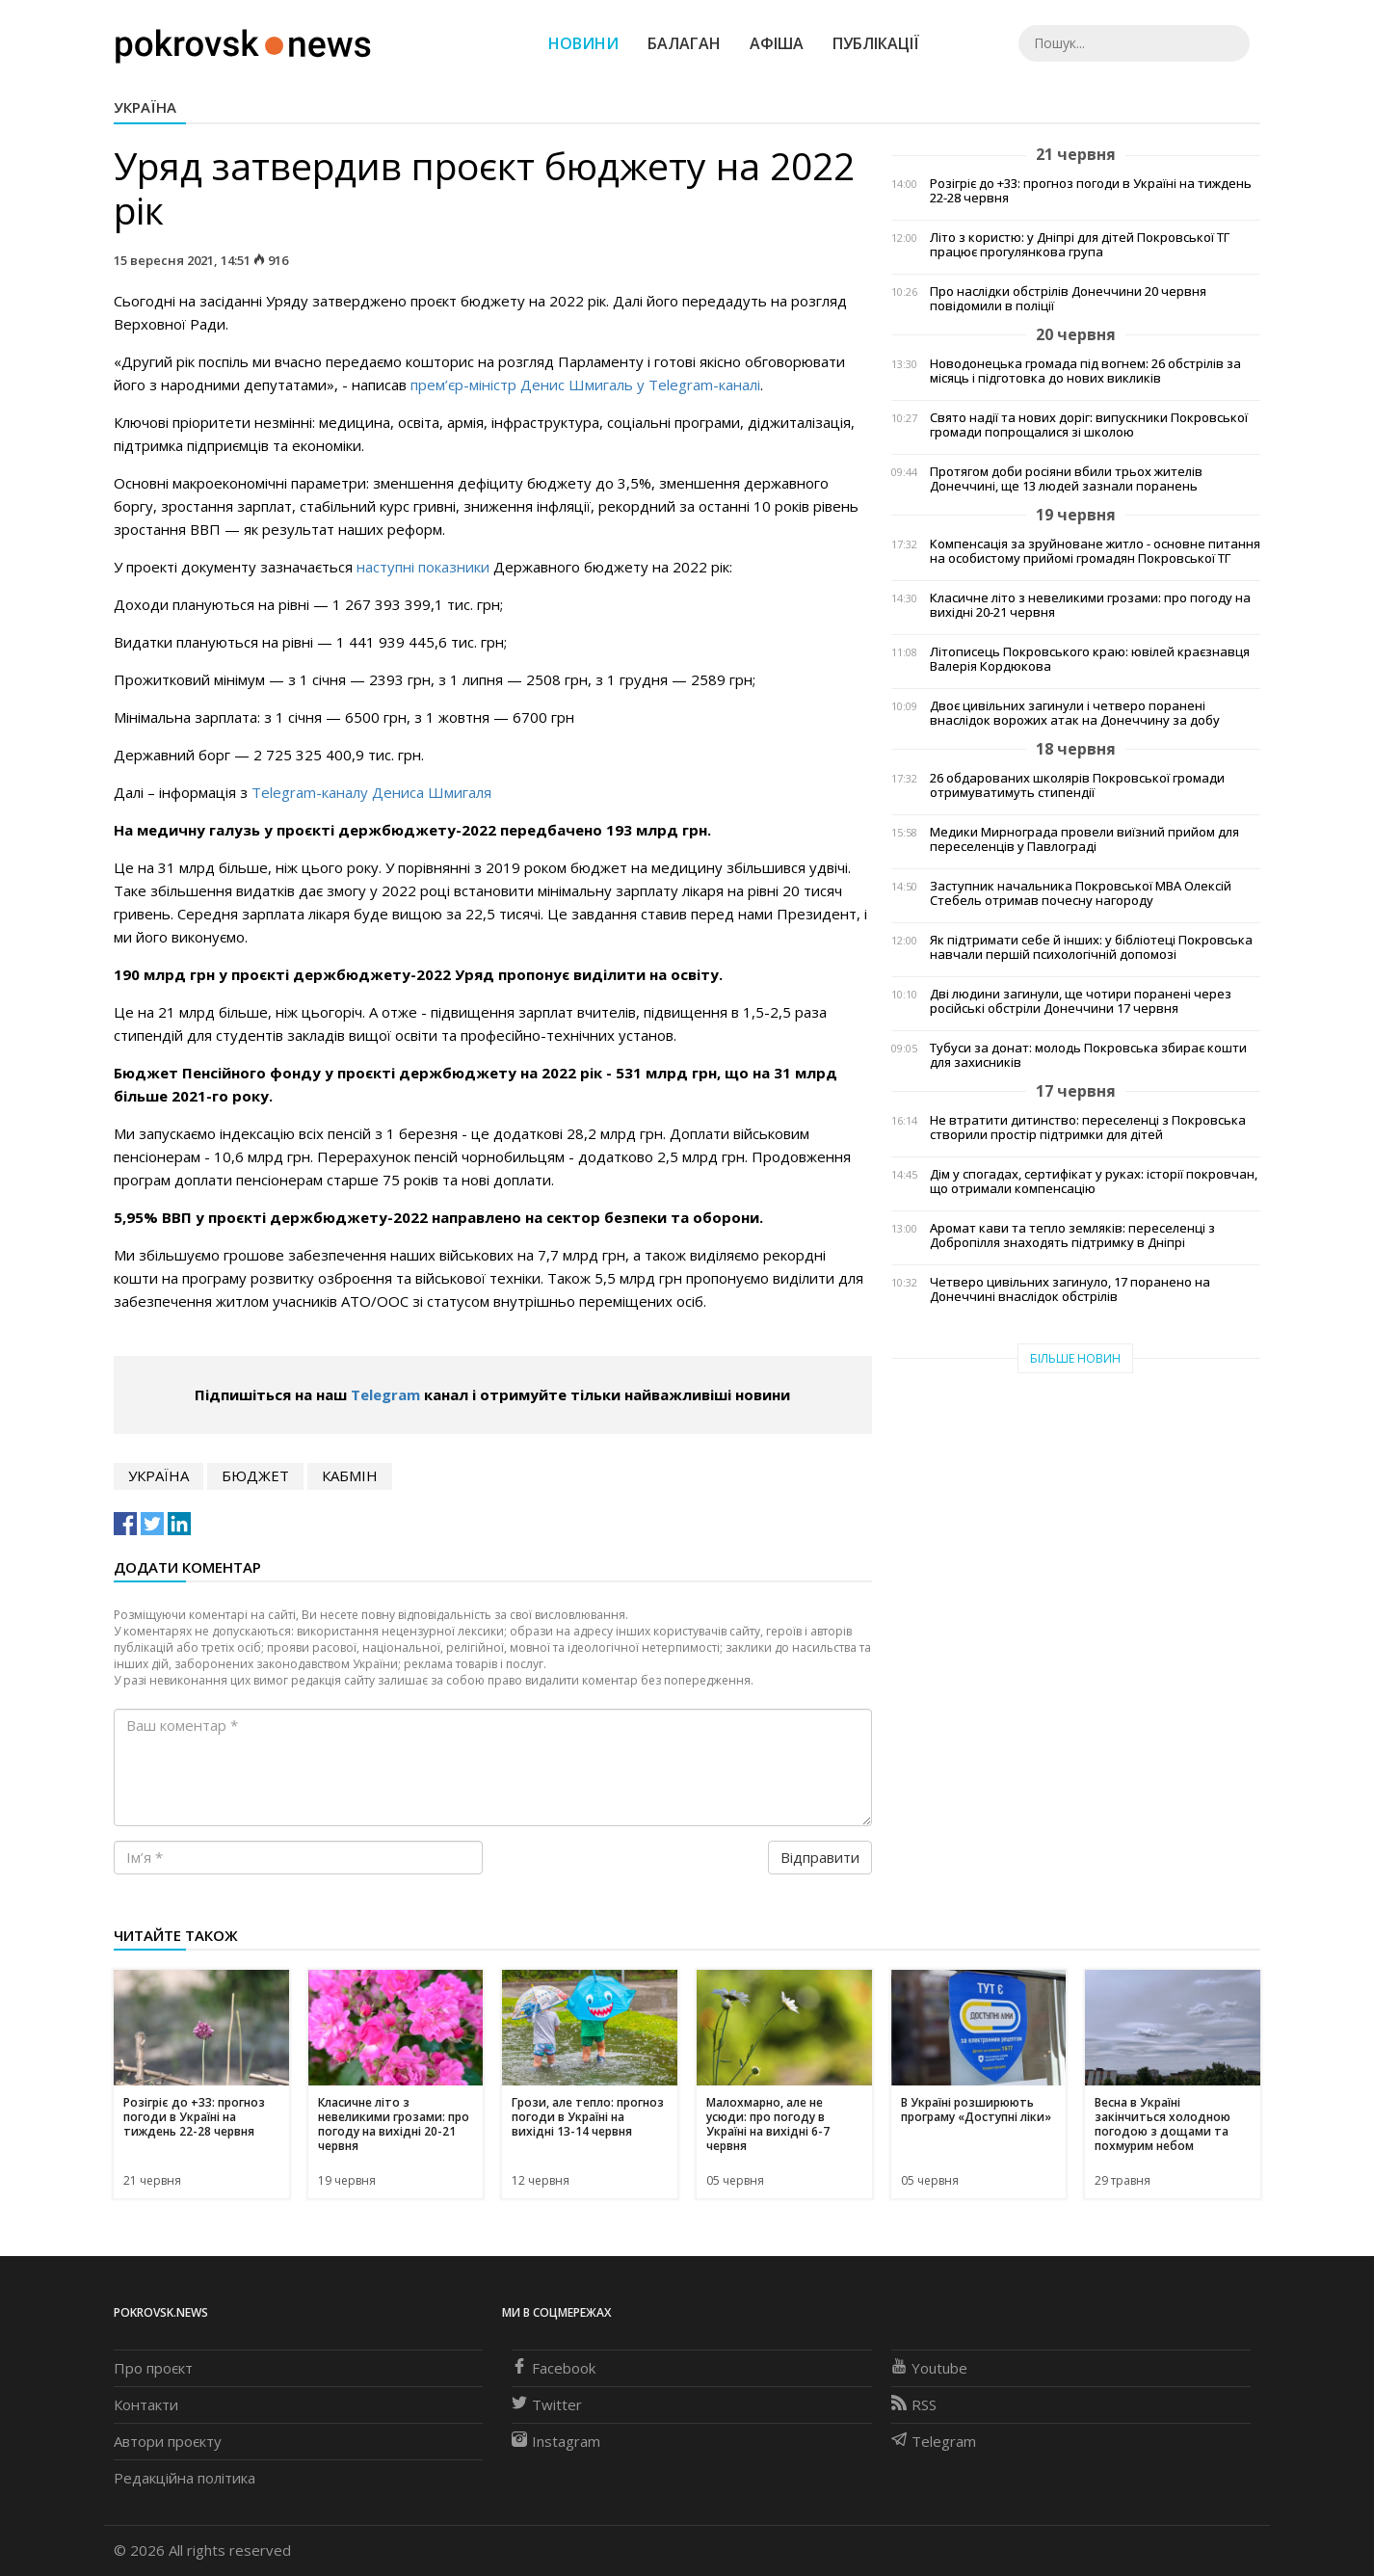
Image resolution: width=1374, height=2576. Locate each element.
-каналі (736, 384)
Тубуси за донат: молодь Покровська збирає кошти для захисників (1088, 1055)
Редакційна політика (184, 2477)
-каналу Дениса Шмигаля (403, 792)
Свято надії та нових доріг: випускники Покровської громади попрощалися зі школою (1089, 425)
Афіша (777, 43)
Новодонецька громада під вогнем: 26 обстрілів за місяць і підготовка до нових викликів (1085, 371)
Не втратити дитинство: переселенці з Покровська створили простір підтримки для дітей (1088, 1127)
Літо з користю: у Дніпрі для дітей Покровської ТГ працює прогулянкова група (1079, 244)
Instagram (556, 2441)
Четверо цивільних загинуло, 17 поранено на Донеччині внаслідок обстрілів (1070, 1289)
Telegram (680, 384)
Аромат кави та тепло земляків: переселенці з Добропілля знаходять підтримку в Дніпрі (1072, 1235)
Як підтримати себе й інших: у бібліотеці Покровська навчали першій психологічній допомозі (1091, 947)
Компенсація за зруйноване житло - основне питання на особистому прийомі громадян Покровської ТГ (1095, 551)
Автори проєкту (168, 2441)
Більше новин (1075, 1358)
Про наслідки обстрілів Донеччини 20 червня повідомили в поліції (1068, 298)
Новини (583, 43)
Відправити (819, 1857)
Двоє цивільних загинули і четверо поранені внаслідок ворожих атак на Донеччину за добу (1075, 713)
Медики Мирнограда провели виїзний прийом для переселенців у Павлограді (1084, 839)
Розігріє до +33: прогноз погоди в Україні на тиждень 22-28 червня (1091, 190)
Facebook (553, 2367)
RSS (914, 2404)
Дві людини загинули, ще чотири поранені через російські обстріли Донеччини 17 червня (1080, 1001)
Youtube (929, 2367)
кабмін (350, 1475)
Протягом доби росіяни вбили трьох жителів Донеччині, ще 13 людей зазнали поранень (1066, 479)
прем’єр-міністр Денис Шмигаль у (529, 384)
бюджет (255, 1475)
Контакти (146, 2404)
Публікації (875, 43)
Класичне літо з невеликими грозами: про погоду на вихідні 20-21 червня (1090, 605)
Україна (145, 107)
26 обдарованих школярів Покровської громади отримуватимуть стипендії (1077, 785)
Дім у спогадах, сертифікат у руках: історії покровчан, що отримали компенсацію (1093, 1181)
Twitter (547, 2404)
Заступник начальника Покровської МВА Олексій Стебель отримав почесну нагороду (1080, 893)
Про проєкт (153, 2367)
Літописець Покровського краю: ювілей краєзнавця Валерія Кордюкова (1090, 659)
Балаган (684, 43)
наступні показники (423, 566)
